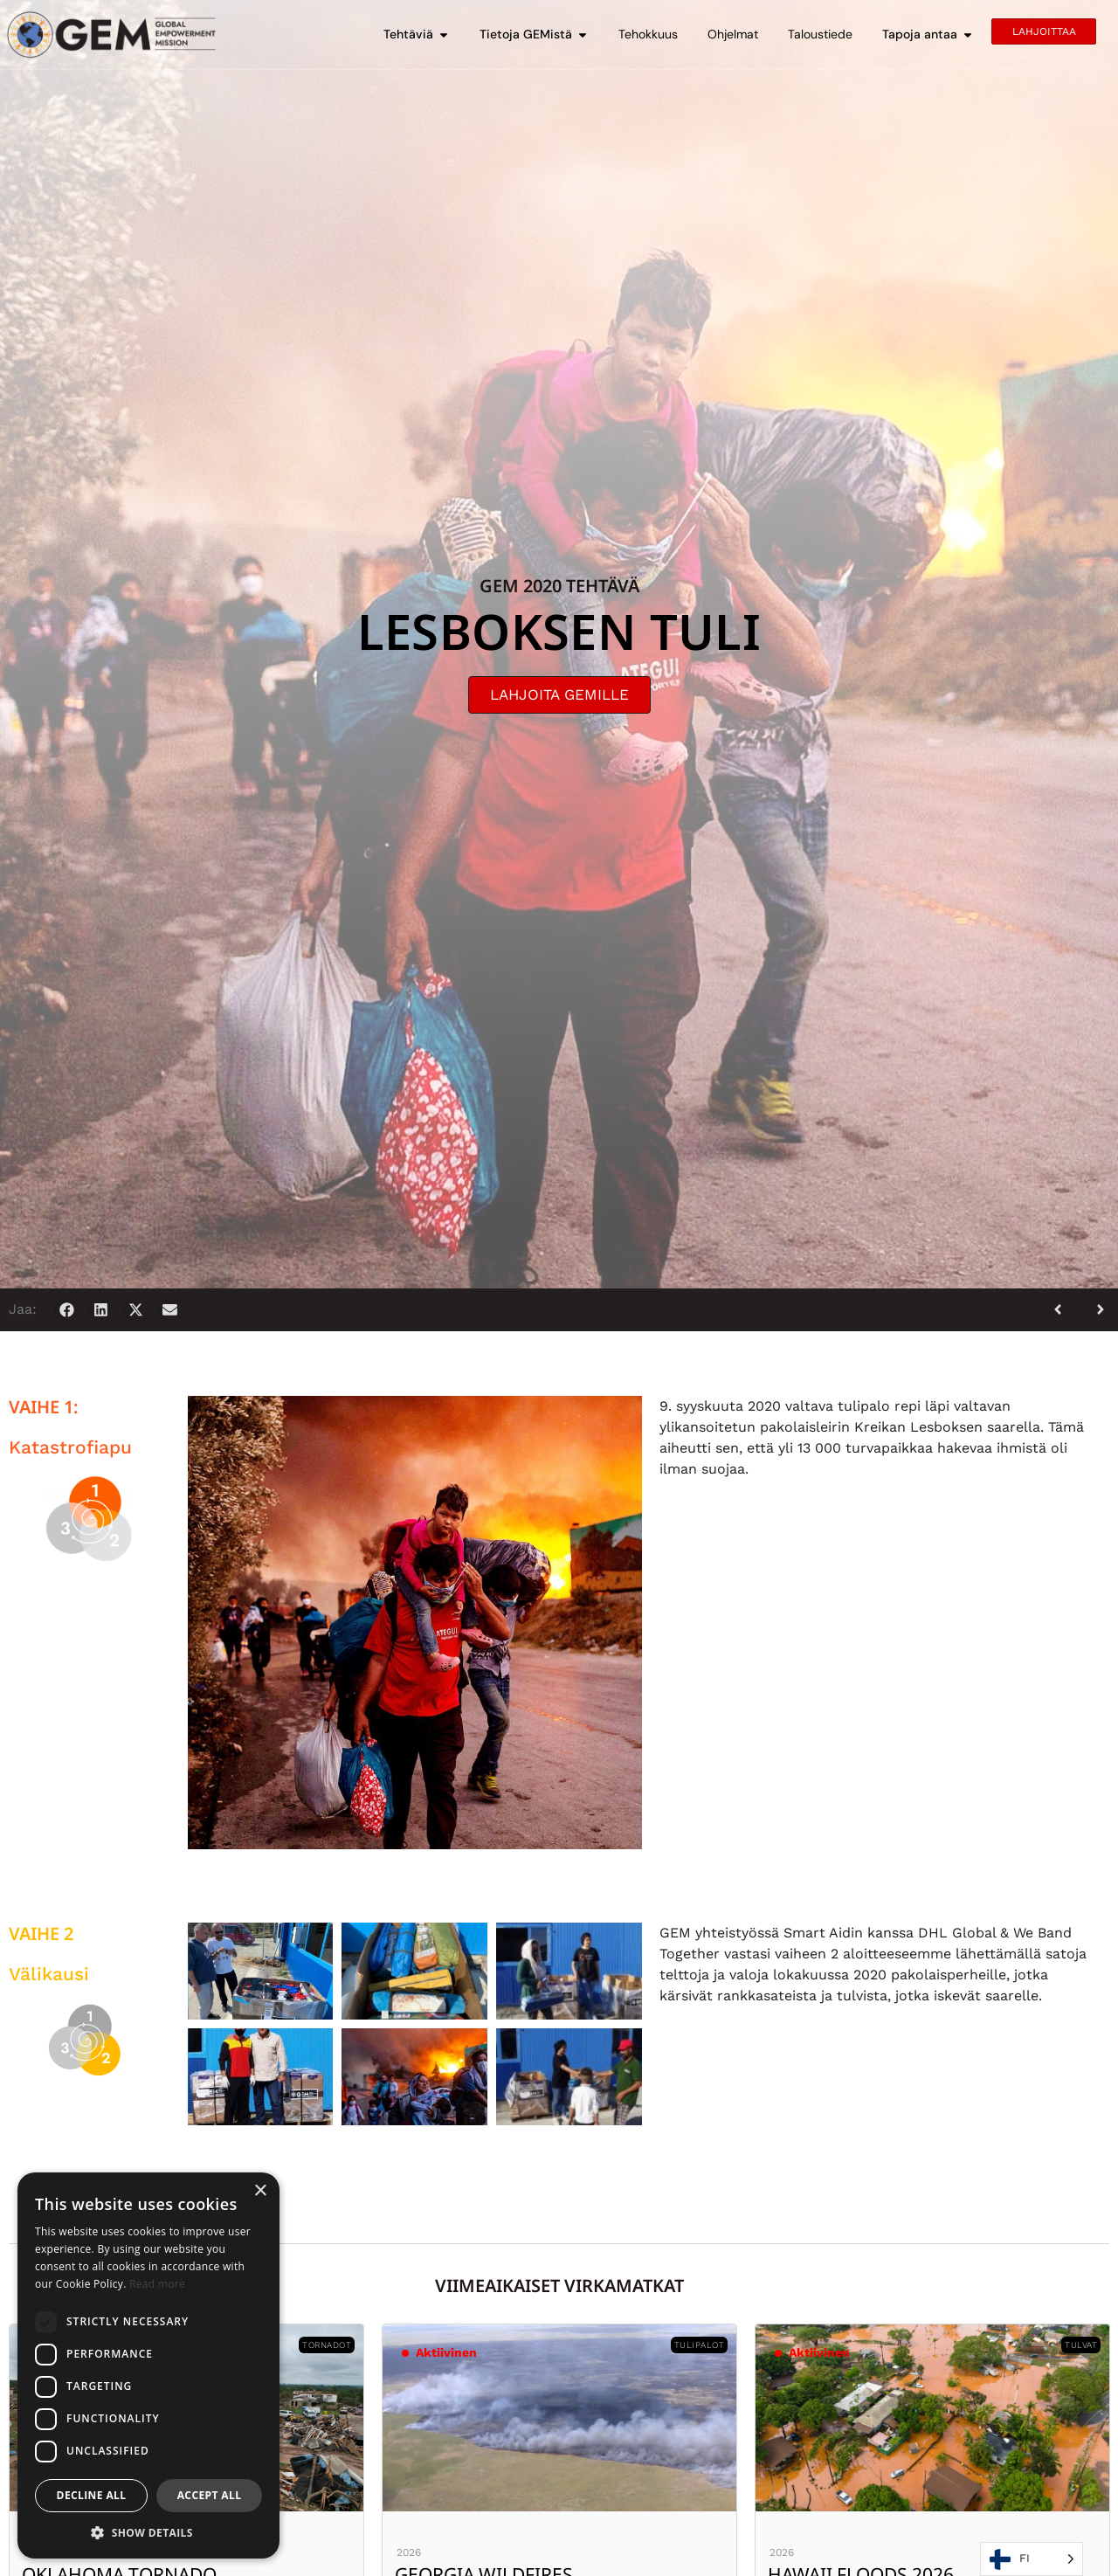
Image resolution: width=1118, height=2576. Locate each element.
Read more (157, 2283)
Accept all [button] (209, 2495)
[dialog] (148, 2365)
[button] (66, 1310)
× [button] (259, 2191)
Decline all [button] (92, 2495)
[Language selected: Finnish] (1031, 2559)
